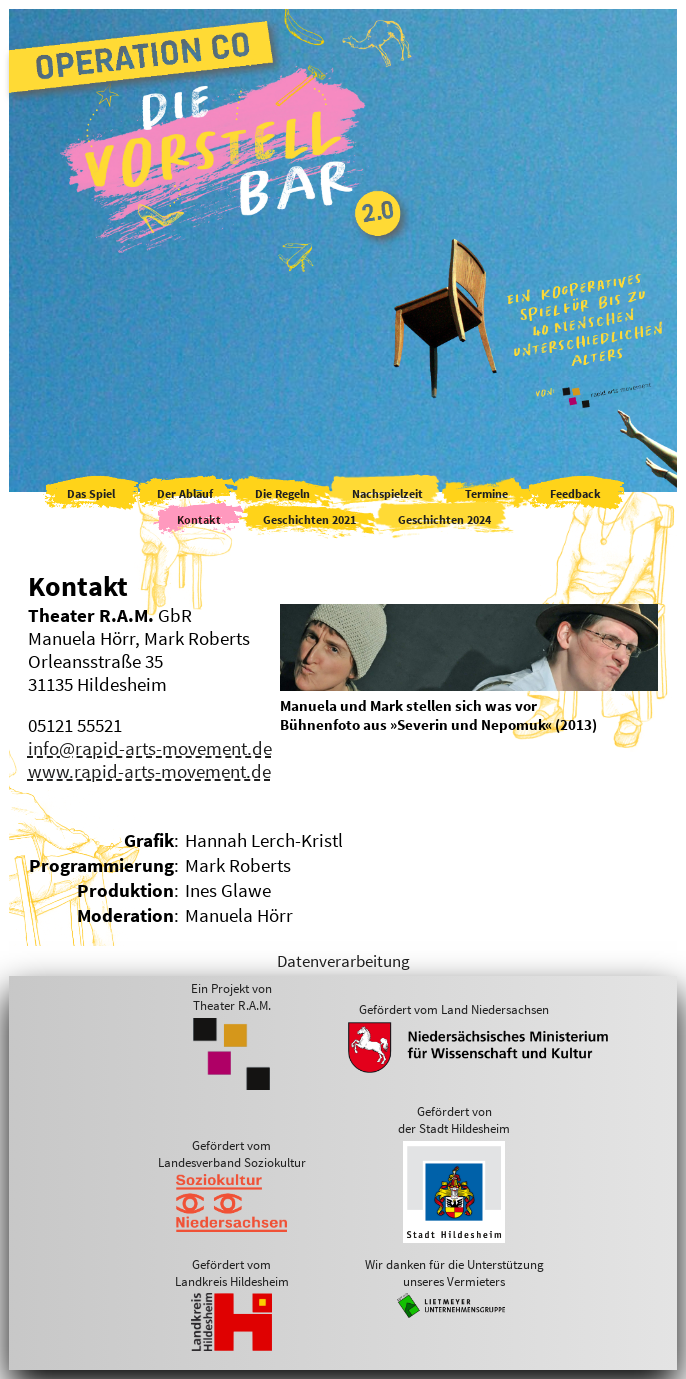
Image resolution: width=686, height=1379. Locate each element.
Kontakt (199, 519)
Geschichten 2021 (309, 519)
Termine (486, 493)
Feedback (575, 493)
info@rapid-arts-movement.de (150, 748)
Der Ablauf (185, 493)
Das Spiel (91, 493)
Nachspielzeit (387, 493)
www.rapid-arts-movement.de (149, 771)
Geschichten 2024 (444, 519)
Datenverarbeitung (343, 961)
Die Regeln (282, 493)
